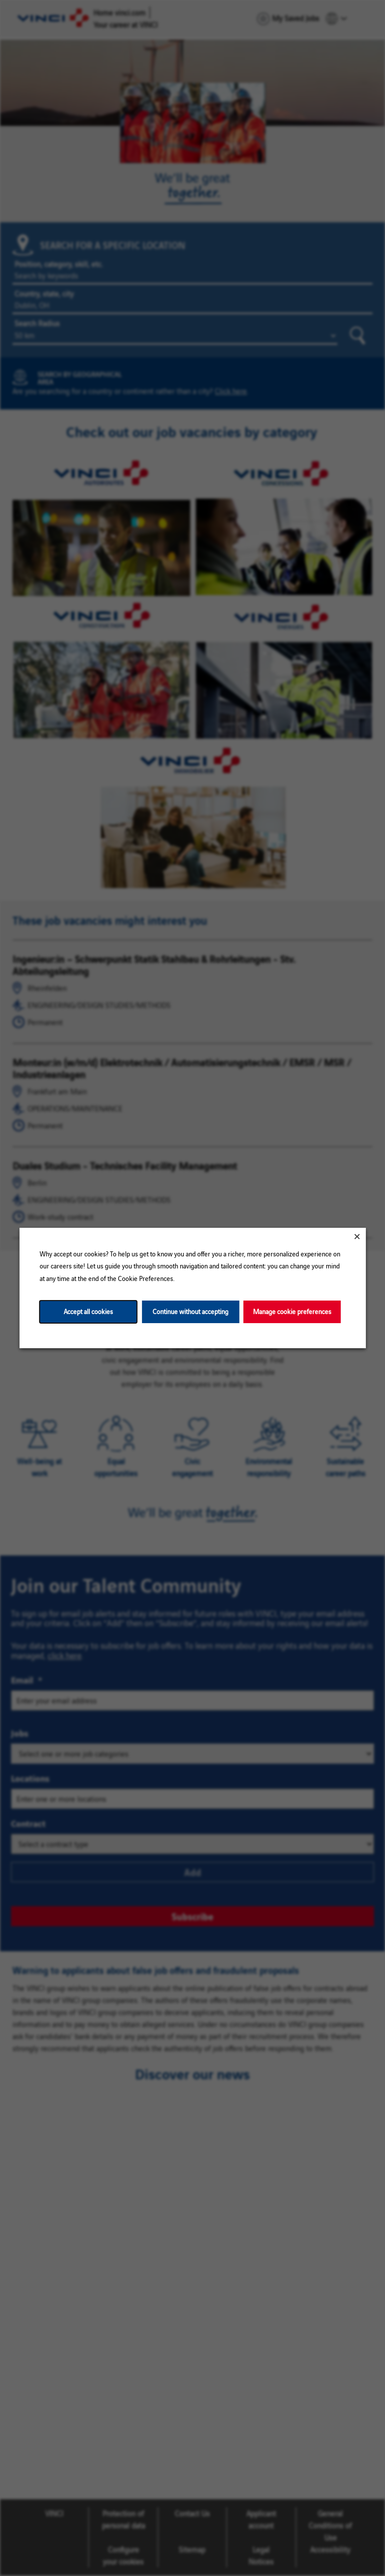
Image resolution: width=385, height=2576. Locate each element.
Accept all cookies (87, 1311)
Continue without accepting (190, 1311)
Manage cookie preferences (292, 1311)
